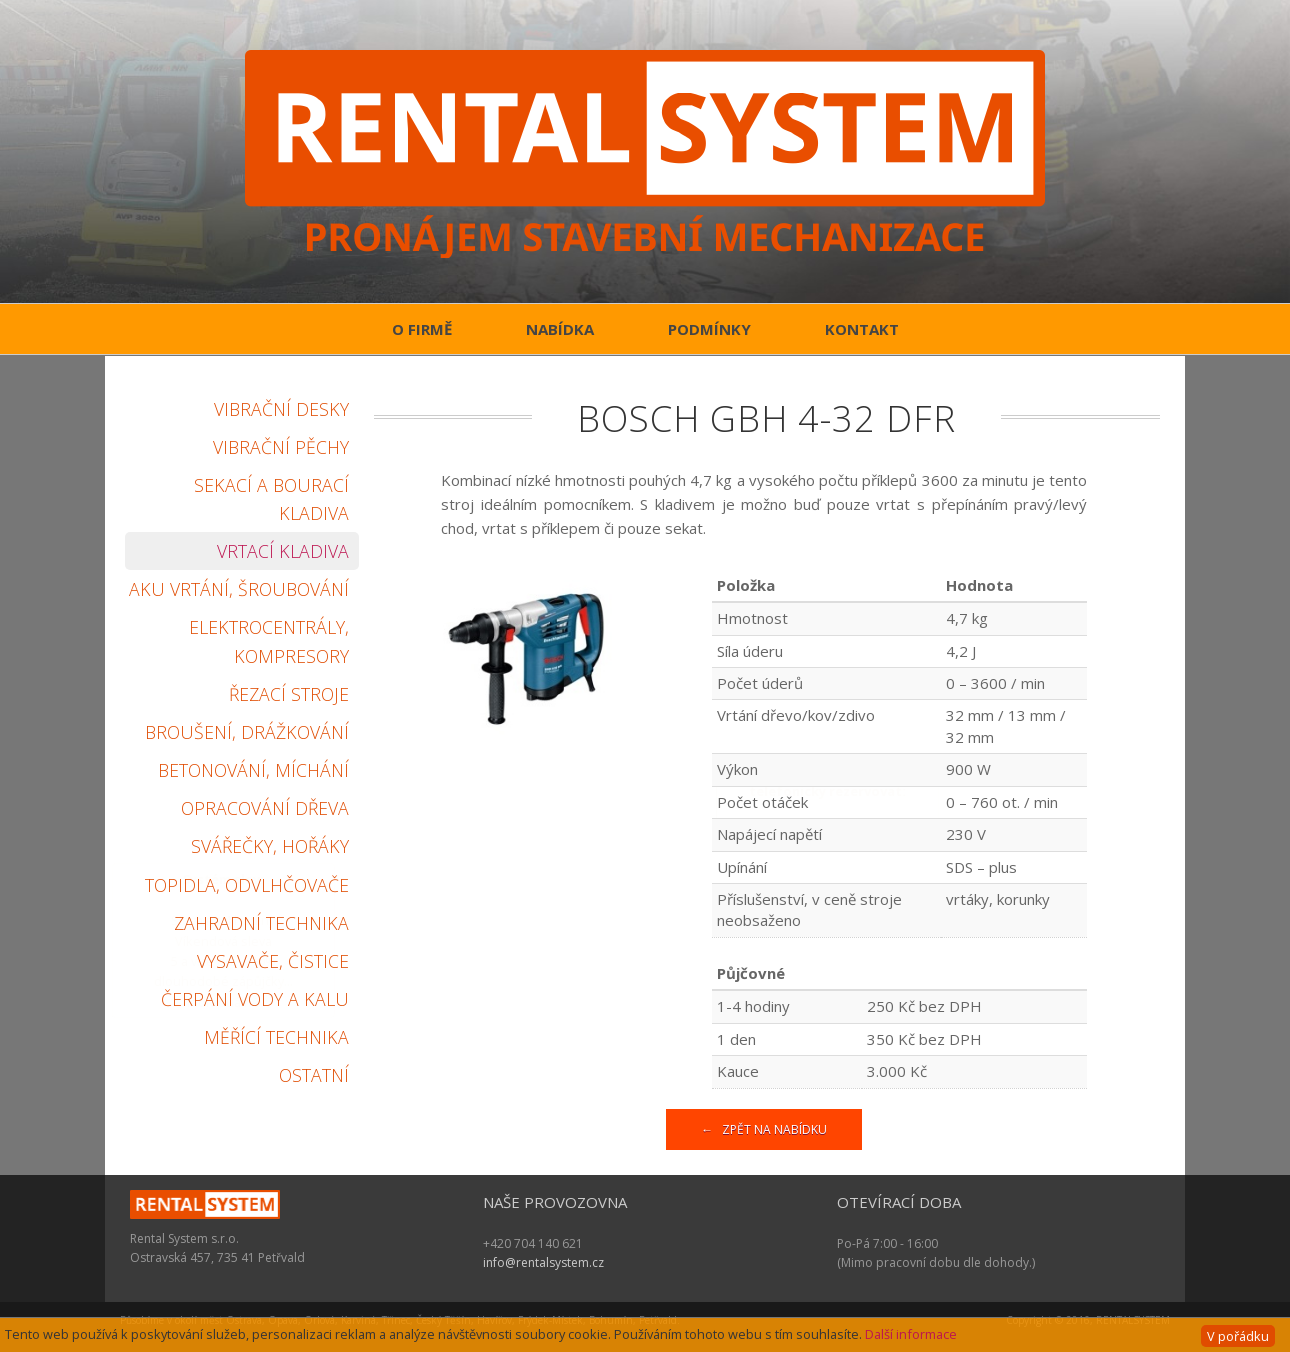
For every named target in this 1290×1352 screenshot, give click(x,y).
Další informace (911, 1334)
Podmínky (709, 329)
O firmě (422, 329)
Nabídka (560, 329)
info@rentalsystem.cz (543, 1262)
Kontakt (862, 329)
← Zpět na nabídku (764, 1129)
